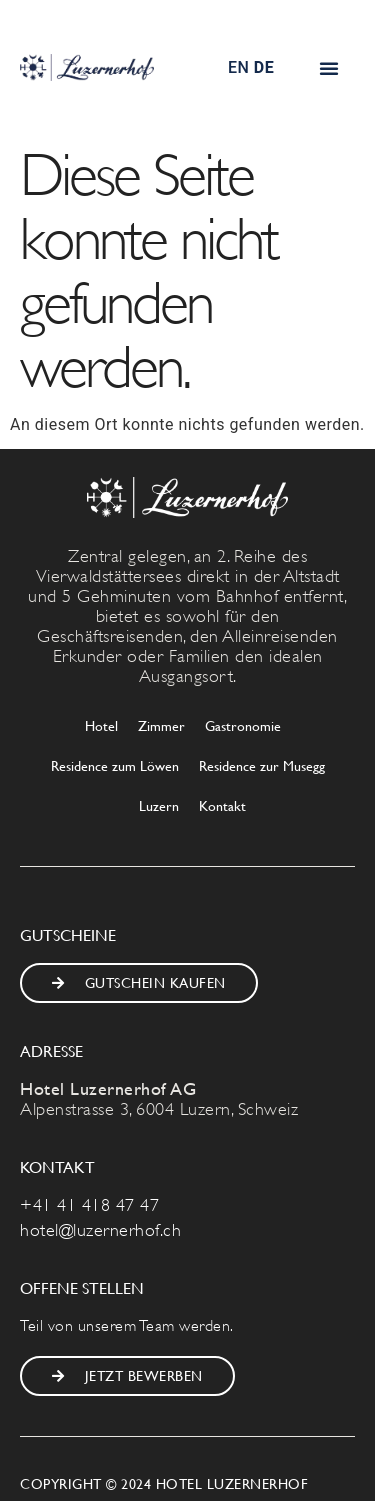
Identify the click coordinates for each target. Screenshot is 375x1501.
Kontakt (222, 805)
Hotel (101, 725)
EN (238, 67)
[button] (329, 68)
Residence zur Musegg (262, 765)
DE (264, 67)
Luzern (159, 805)
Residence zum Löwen (115, 765)
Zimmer (161, 725)
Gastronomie (243, 725)
